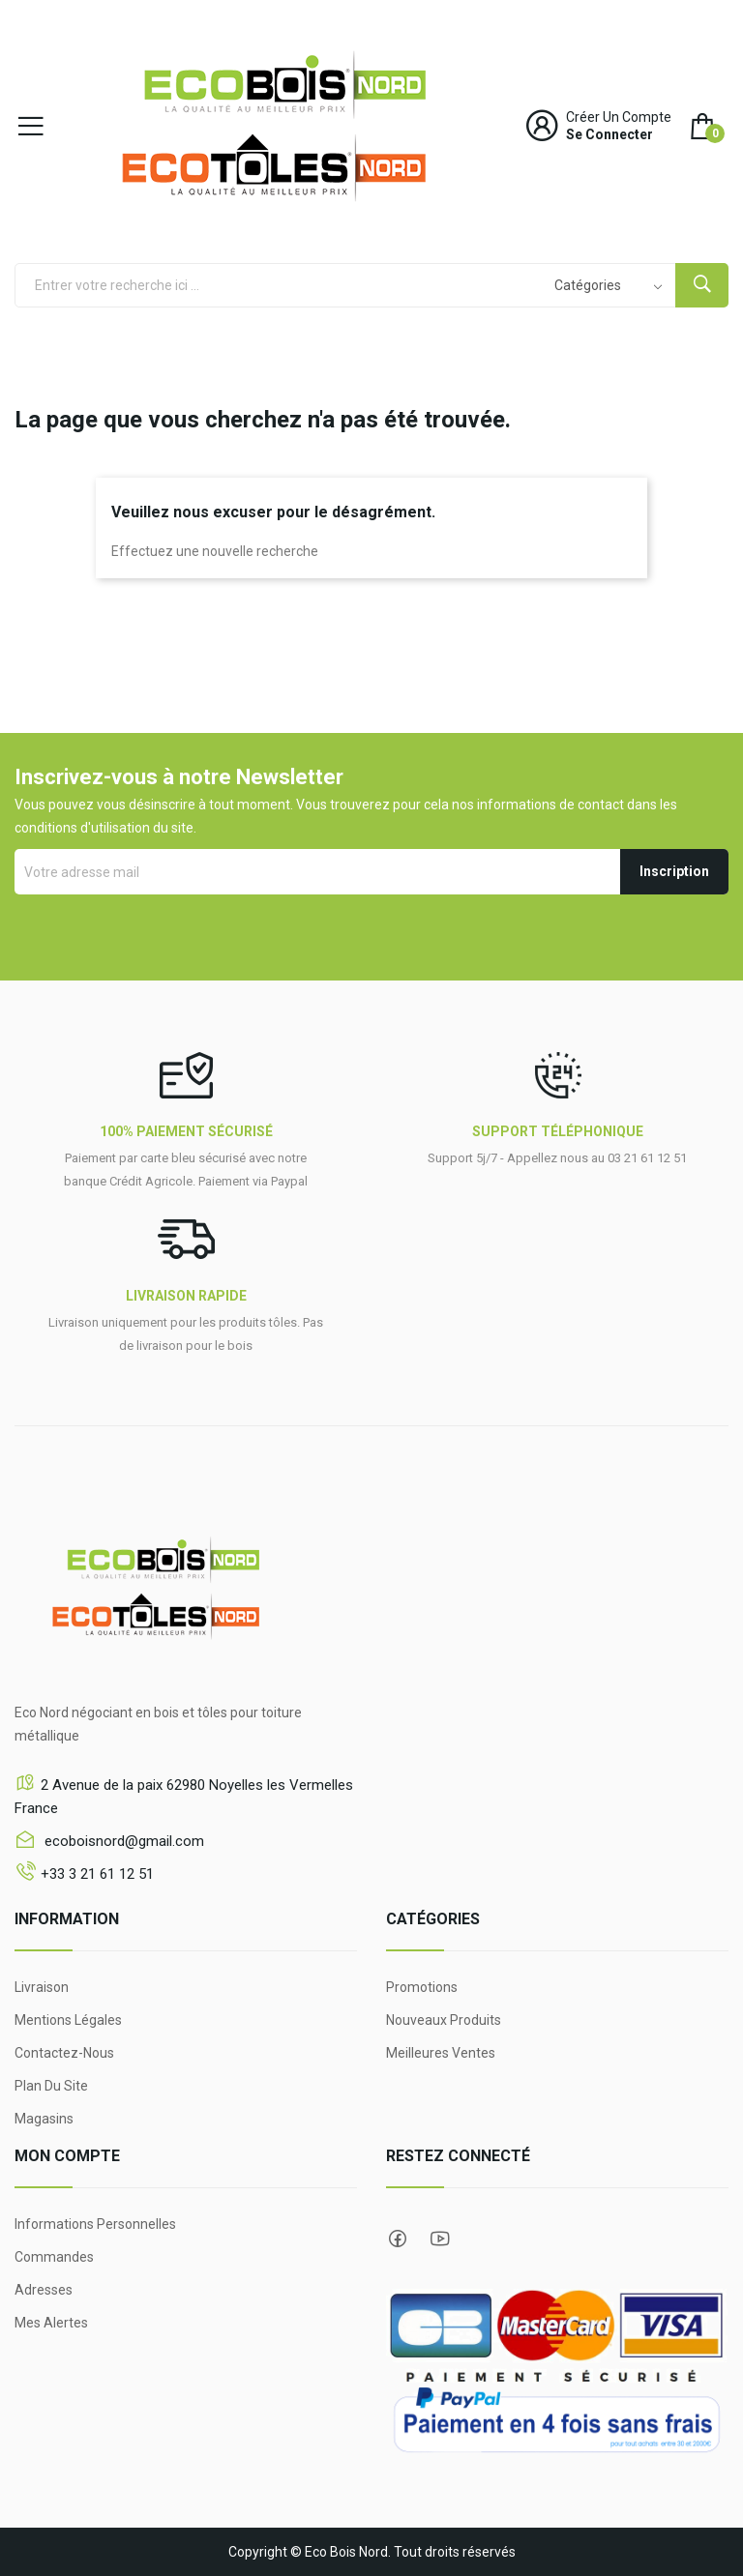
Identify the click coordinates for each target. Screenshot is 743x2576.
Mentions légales (68, 2020)
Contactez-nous (64, 2053)
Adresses (44, 2290)
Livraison (42, 1987)
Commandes (54, 2257)
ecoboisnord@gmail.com (122, 1841)
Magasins (44, 2118)
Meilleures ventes (440, 2053)
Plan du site (51, 2085)
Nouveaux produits (443, 2020)
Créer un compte (618, 117)
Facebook (397, 2238)
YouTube (440, 2238)
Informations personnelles (95, 2224)
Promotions (422, 1987)
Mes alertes (51, 2322)
